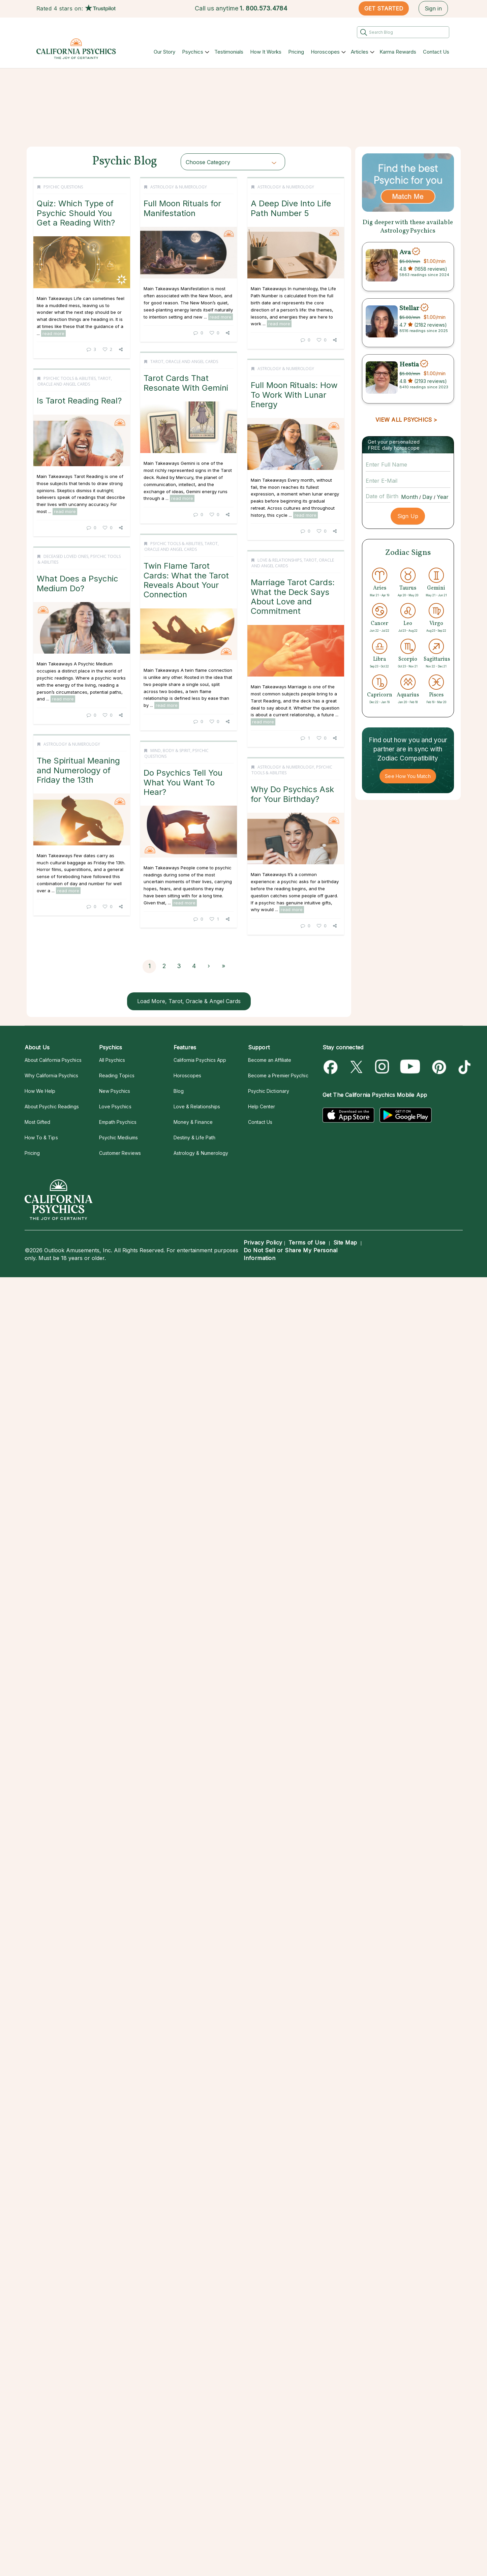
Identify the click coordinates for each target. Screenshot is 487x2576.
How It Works (265, 52)
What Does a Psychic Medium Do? (77, 764)
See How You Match (407, 776)
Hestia (409, 364)
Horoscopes (325, 52)
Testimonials (228, 52)
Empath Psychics (117, 1122)
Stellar (409, 308)
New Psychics (114, 1091)
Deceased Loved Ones (65, 737)
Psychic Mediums (118, 1137)
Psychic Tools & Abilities (69, 558)
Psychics (192, 52)
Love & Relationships (71, 922)
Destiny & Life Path (195, 1137)
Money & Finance (193, 1122)
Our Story (164, 52)
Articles (359, 52)
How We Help (40, 1091)
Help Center (261, 1106)
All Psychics (112, 1060)
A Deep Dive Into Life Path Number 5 (201, 386)
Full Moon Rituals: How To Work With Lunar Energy (204, 574)
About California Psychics (53, 1060)
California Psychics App (200, 1060)
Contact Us (436, 52)
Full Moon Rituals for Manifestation (197, 208)
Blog (179, 1091)
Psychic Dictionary (269, 1091)
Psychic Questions (63, 187)
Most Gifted (38, 1122)
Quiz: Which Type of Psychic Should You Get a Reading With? (76, 213)
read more (53, 333)
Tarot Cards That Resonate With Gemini (81, 400)
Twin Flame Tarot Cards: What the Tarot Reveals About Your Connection (201, 768)
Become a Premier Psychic (278, 1075)
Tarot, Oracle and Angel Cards (80, 379)
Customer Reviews (120, 1153)
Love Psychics (115, 1106)
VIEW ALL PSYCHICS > (406, 419)
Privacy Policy (263, 1242)
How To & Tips (41, 1137)
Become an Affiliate (270, 1060)
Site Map (345, 1242)
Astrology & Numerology (193, 187)
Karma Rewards (397, 52)
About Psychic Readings (52, 1106)
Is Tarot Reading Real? (79, 580)
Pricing (296, 52)
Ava (405, 252)
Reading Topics (116, 1075)
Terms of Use (307, 1242)
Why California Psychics (52, 1075)
